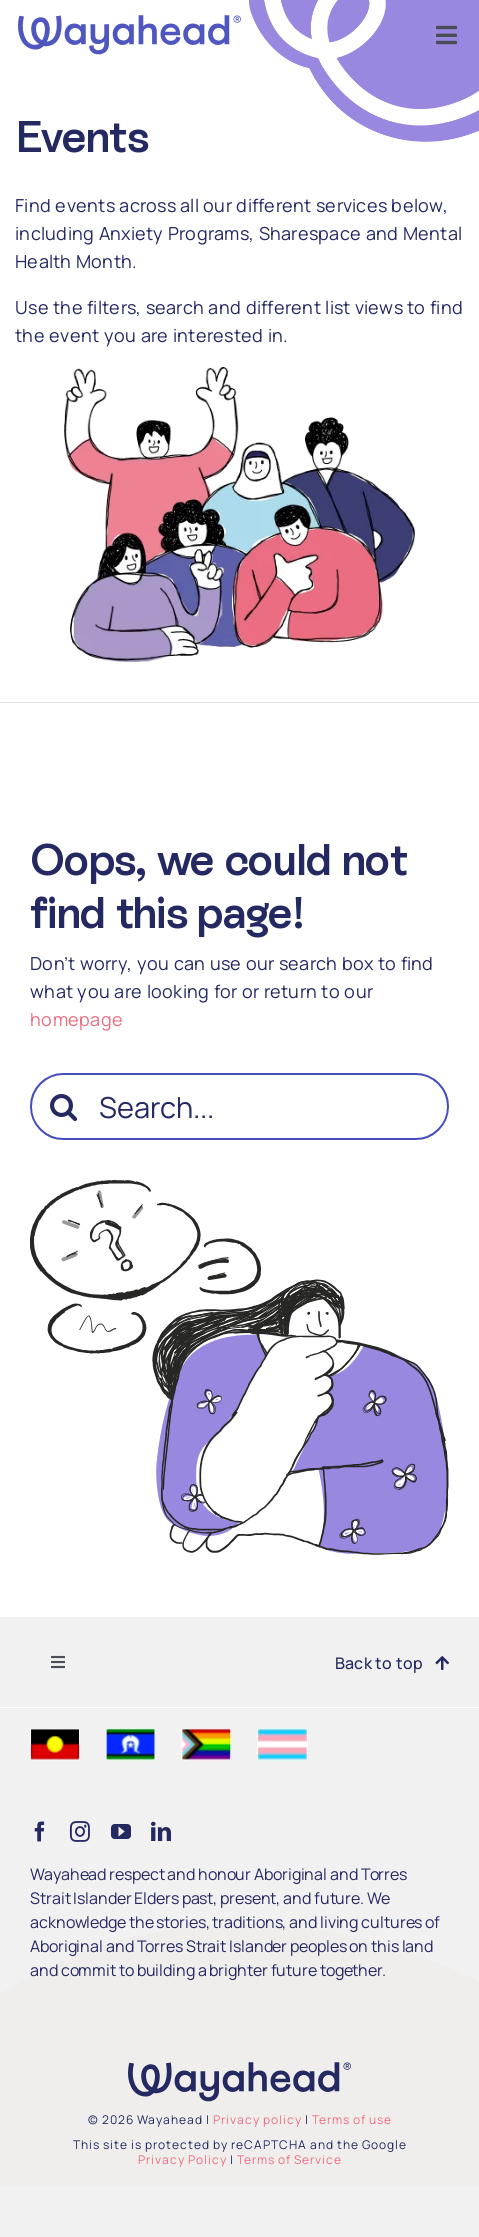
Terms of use (352, 2119)
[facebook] (40, 1832)
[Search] (63, 1106)
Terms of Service (289, 2159)
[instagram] (80, 1832)
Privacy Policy (182, 2159)
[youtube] (121, 1832)
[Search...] (239, 1106)
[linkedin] (161, 1832)
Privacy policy (257, 2119)
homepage (76, 1019)
